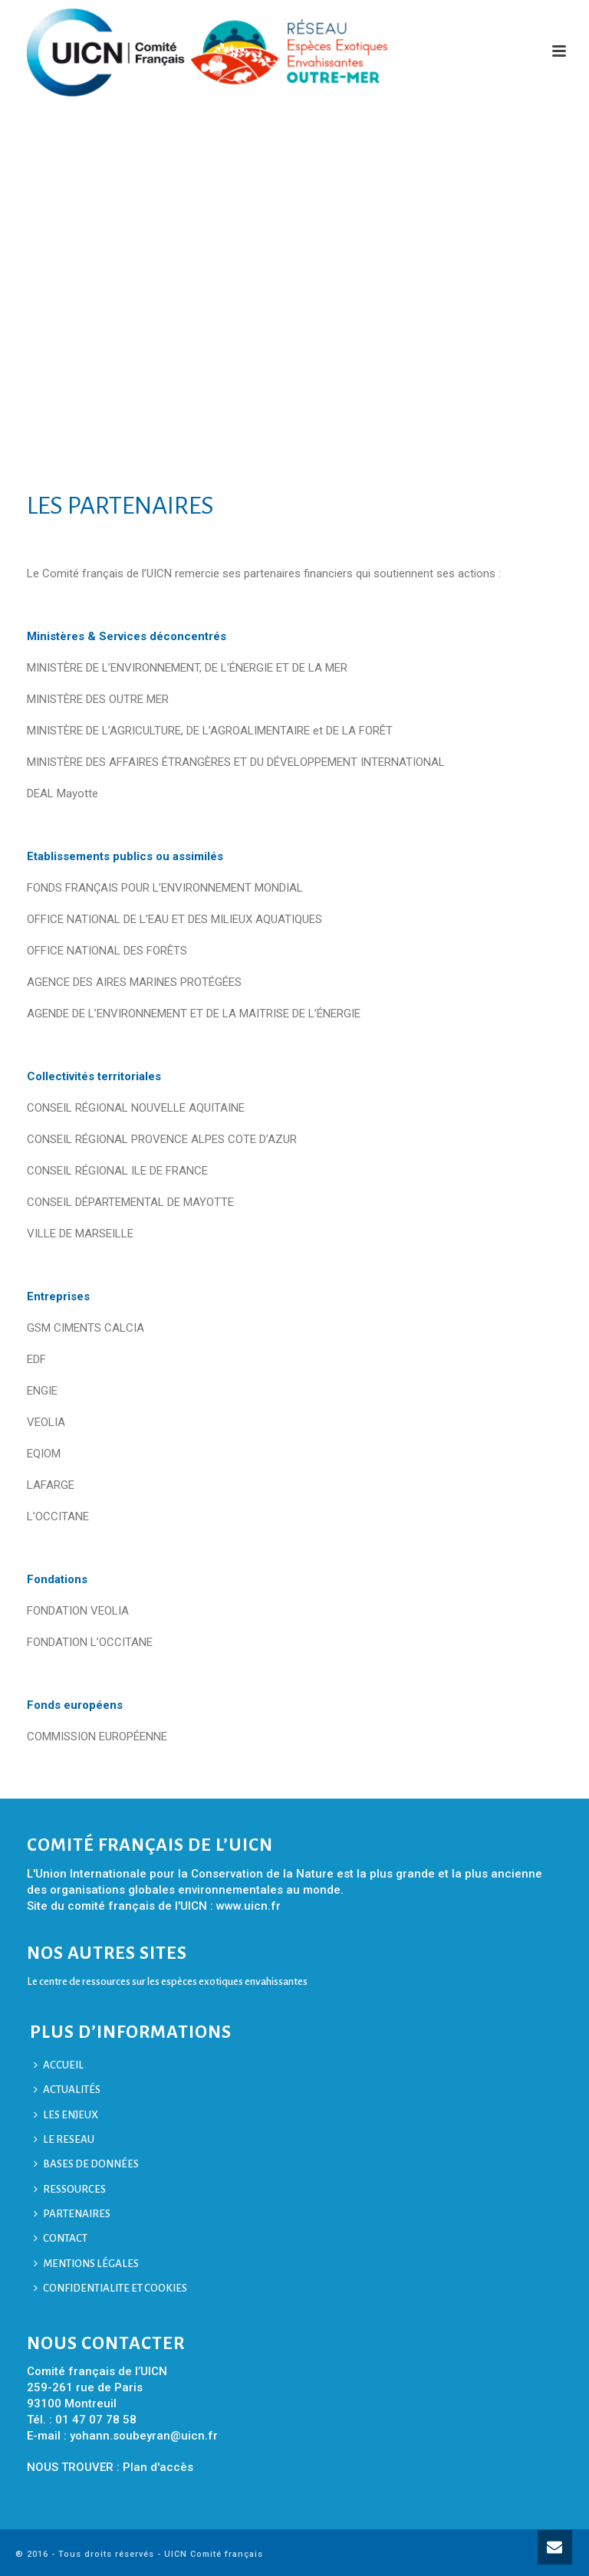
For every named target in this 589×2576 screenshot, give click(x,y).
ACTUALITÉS (67, 2089)
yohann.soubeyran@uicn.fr (144, 2436)
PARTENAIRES (72, 2214)
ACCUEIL (59, 2065)
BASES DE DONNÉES (86, 2164)
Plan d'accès (158, 2467)
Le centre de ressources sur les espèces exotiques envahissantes (167, 1981)
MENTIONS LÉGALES (86, 2263)
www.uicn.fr (248, 1906)
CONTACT (60, 2238)
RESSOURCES (70, 2189)
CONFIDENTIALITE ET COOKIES (110, 2288)
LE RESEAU (64, 2139)
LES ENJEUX (66, 2115)
